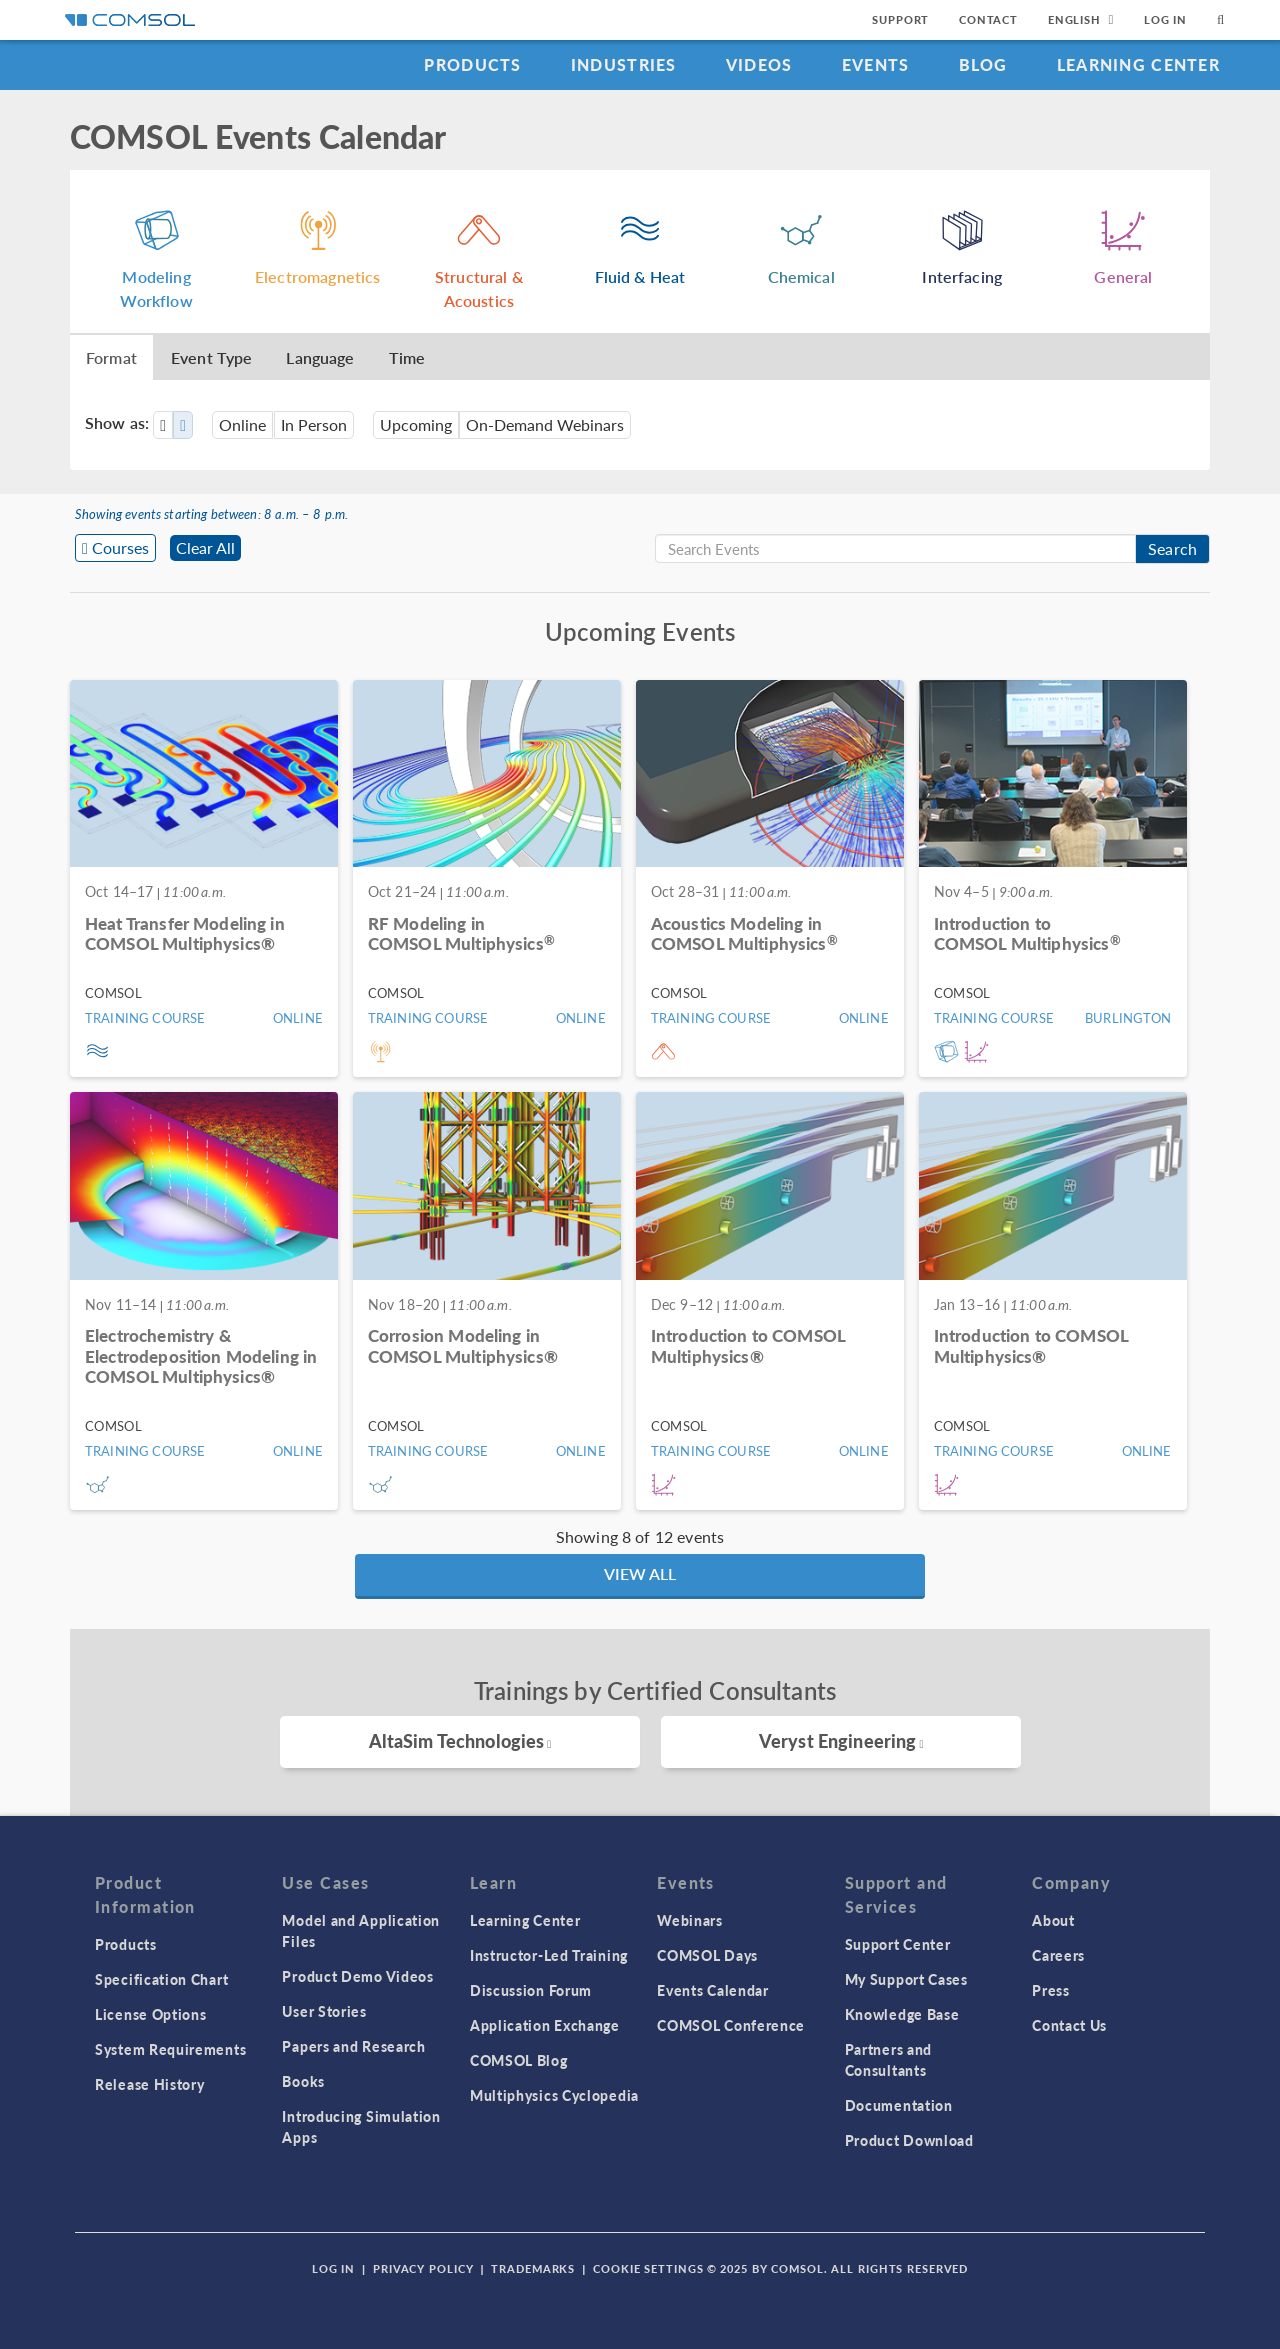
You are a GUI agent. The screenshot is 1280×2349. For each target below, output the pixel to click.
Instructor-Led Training (549, 1955)
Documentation (899, 2105)
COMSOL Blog (519, 2060)
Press (1051, 1990)
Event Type (212, 357)
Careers (1058, 1955)
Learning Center (1138, 64)
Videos (759, 64)
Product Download (909, 2140)
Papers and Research (353, 2046)
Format (111, 357)
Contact (988, 19)
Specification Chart (161, 1979)
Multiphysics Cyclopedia (554, 2095)
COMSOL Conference (731, 2025)
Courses (120, 547)
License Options (151, 2014)
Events (876, 64)
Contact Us (1069, 2025)
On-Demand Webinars (545, 424)
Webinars (690, 1920)
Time (407, 357)
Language (320, 357)
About (1053, 1920)
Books (303, 2081)
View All (640, 1573)
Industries (624, 64)
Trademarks (533, 2268)
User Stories (324, 2011)
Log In (1165, 19)
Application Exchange (545, 2025)
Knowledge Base (902, 2014)
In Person (314, 424)
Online (242, 424)
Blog (983, 64)
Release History (150, 2084)
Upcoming (416, 424)
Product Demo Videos (357, 1976)
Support (900, 19)
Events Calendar (713, 1990)
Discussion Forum (531, 1990)
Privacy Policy (423, 2268)
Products (472, 64)
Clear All (205, 547)
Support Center (898, 1944)
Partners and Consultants (888, 2059)
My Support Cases (906, 1979)
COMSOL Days (707, 1955)
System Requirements (170, 2049)
